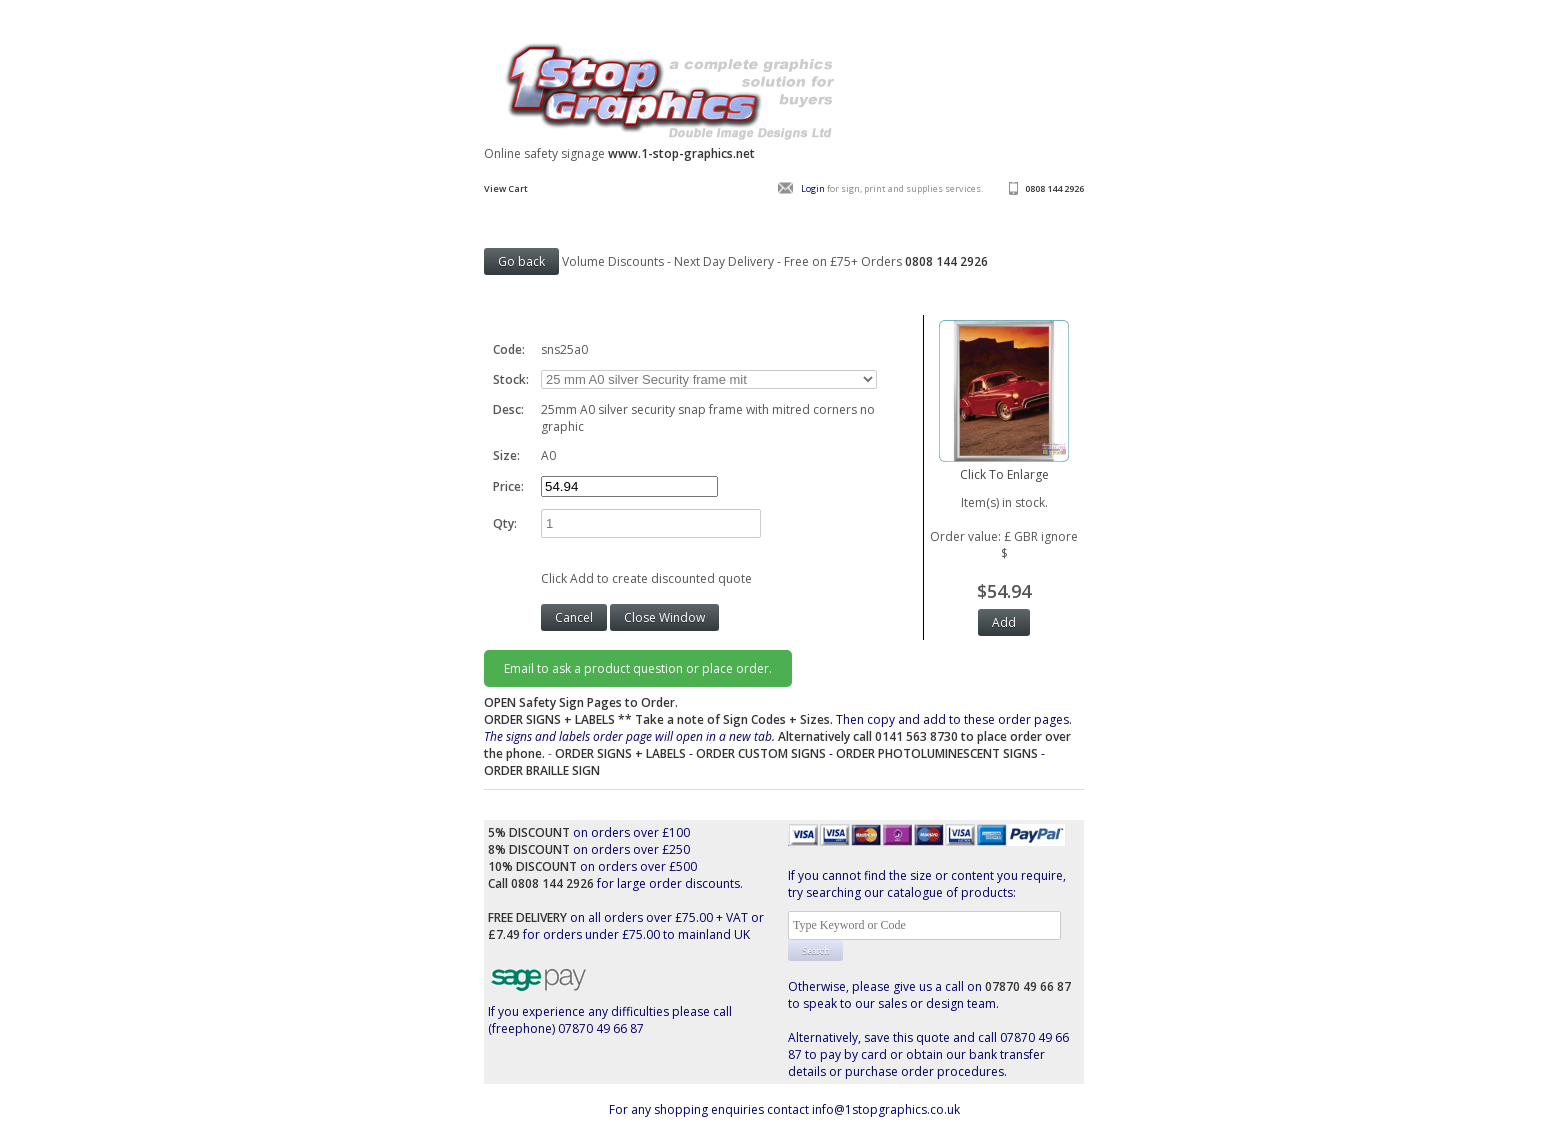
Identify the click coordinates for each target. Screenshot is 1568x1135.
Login (813, 188)
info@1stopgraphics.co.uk (886, 1109)
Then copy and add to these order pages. (778, 736)
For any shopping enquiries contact (710, 1109)
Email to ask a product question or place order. (638, 668)
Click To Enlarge (1004, 466)
